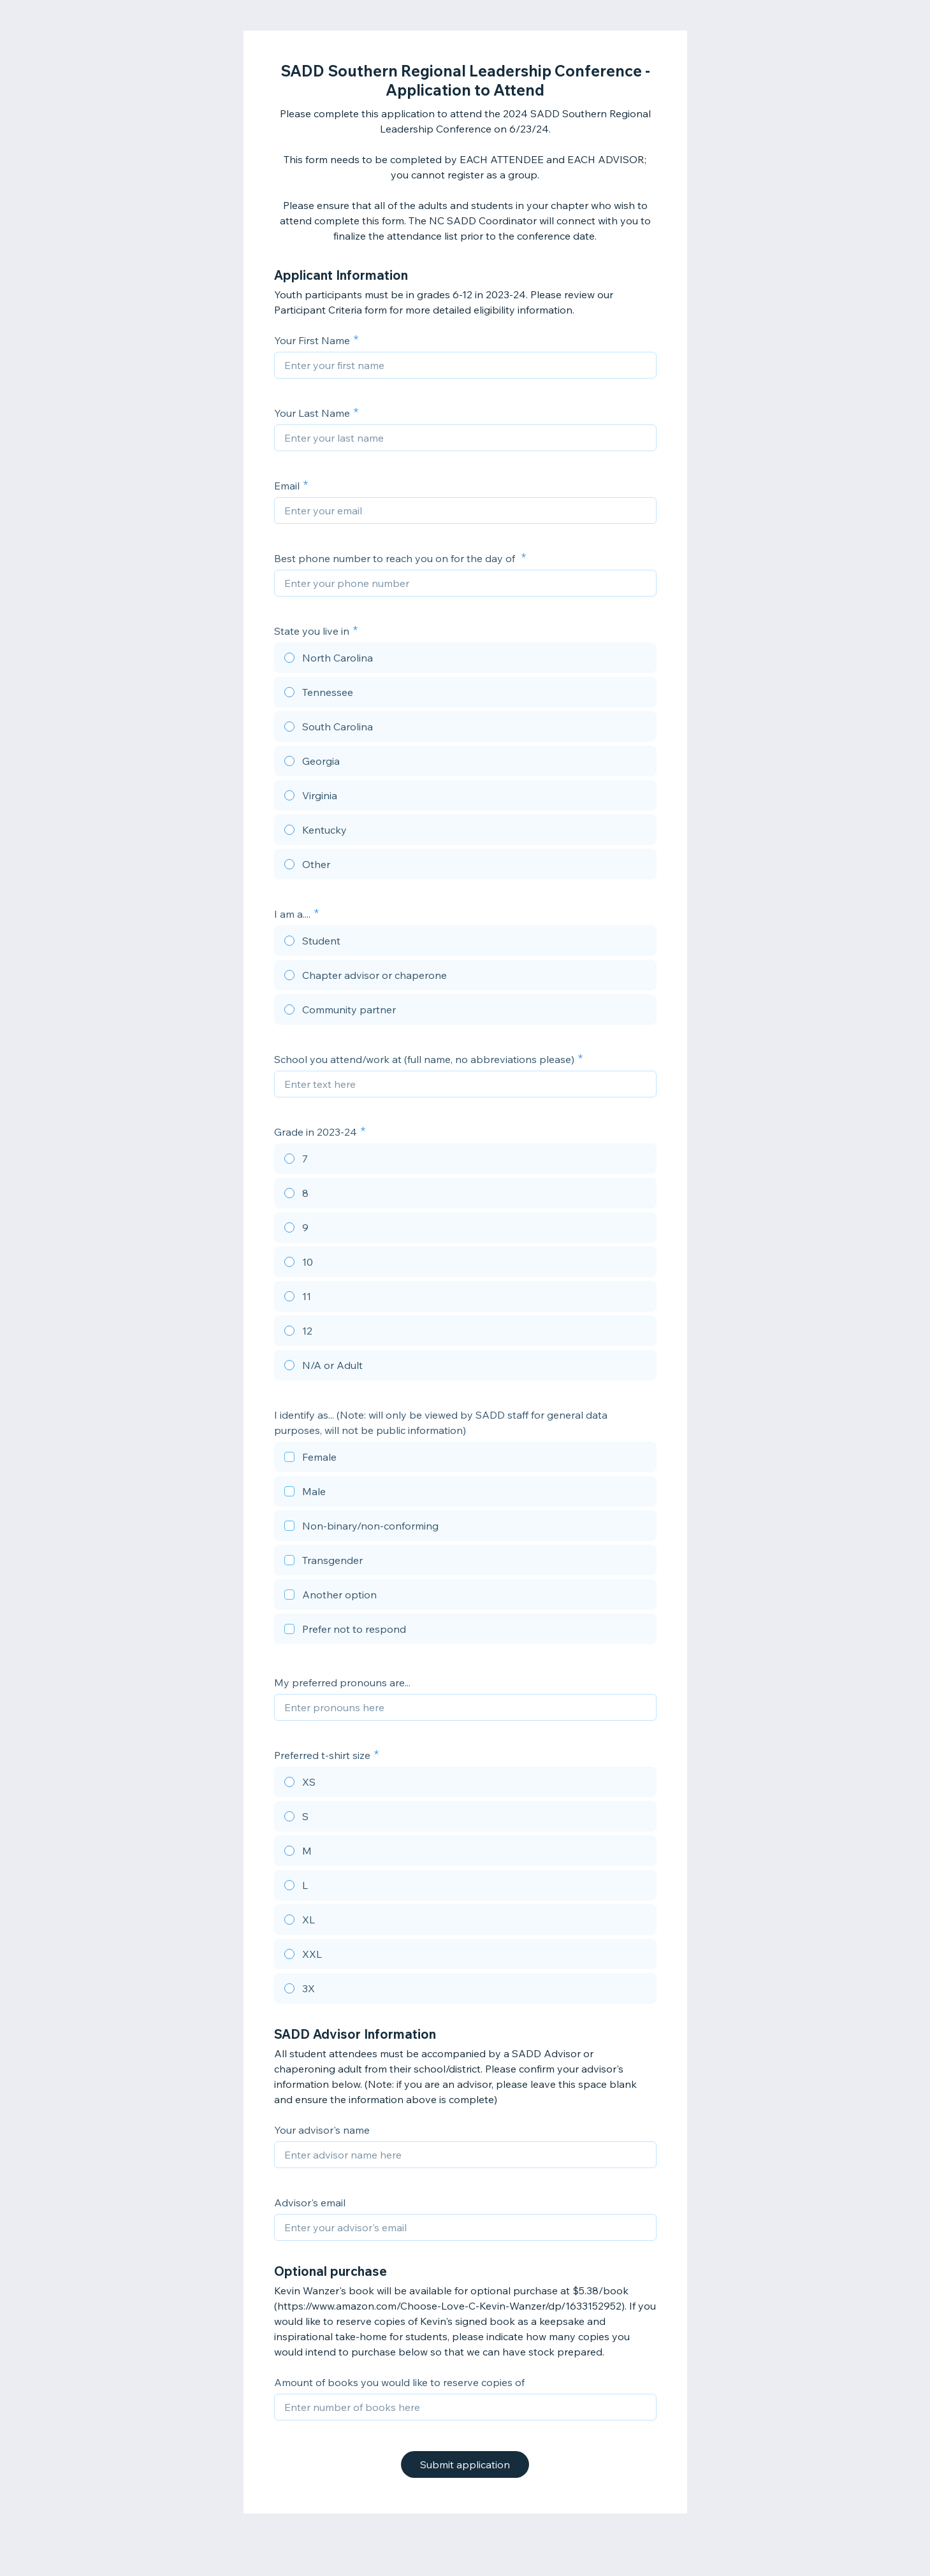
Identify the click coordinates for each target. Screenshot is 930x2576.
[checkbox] (465, 1459)
